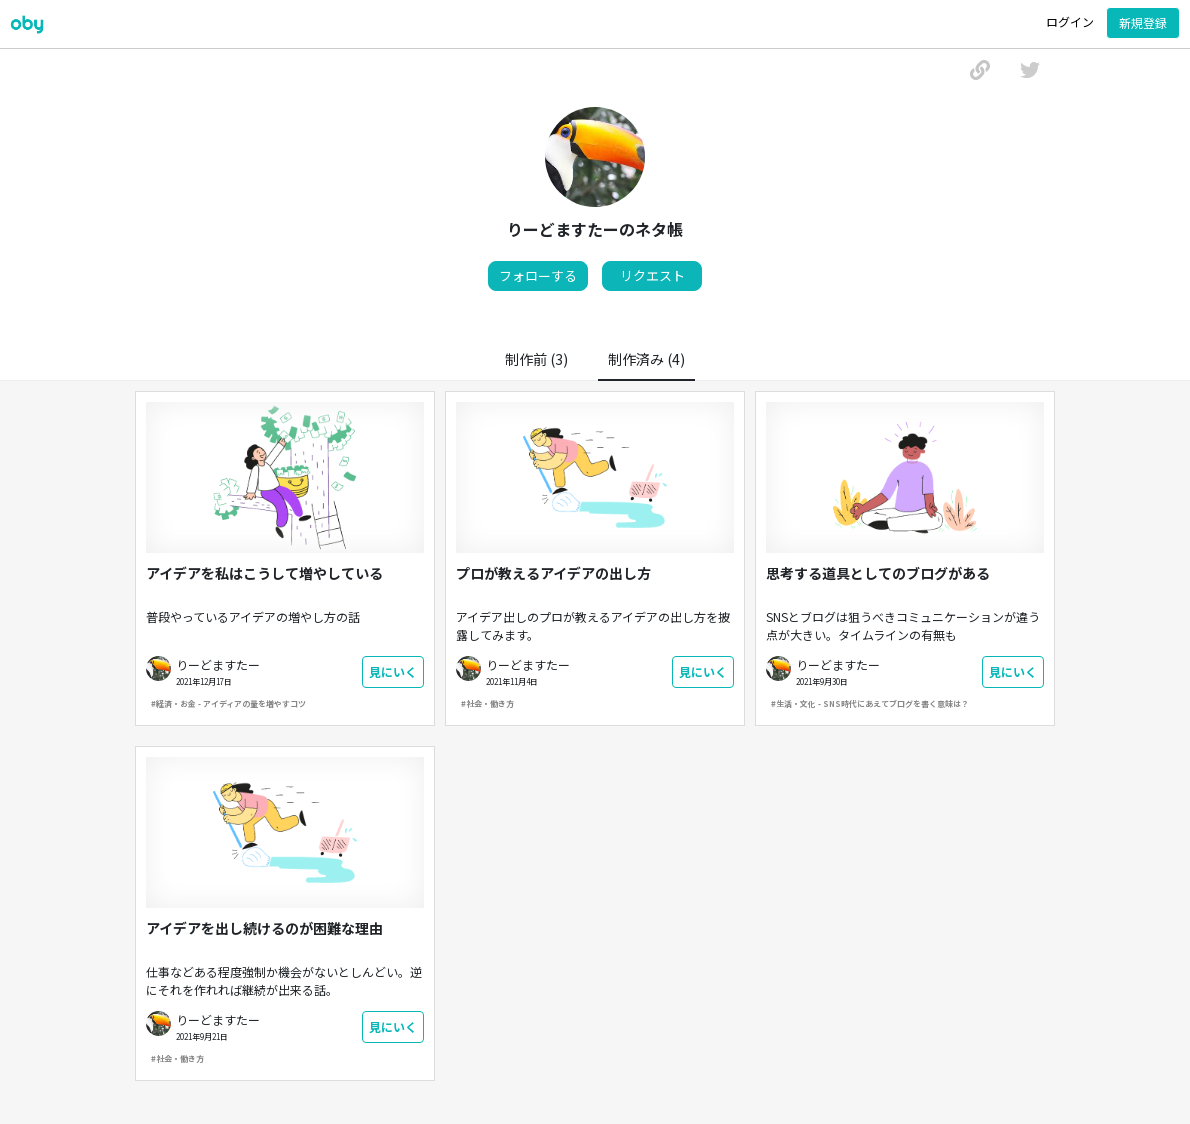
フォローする (538, 275)
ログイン (1070, 21)
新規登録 (1143, 22)
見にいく (393, 671)
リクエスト (652, 275)
